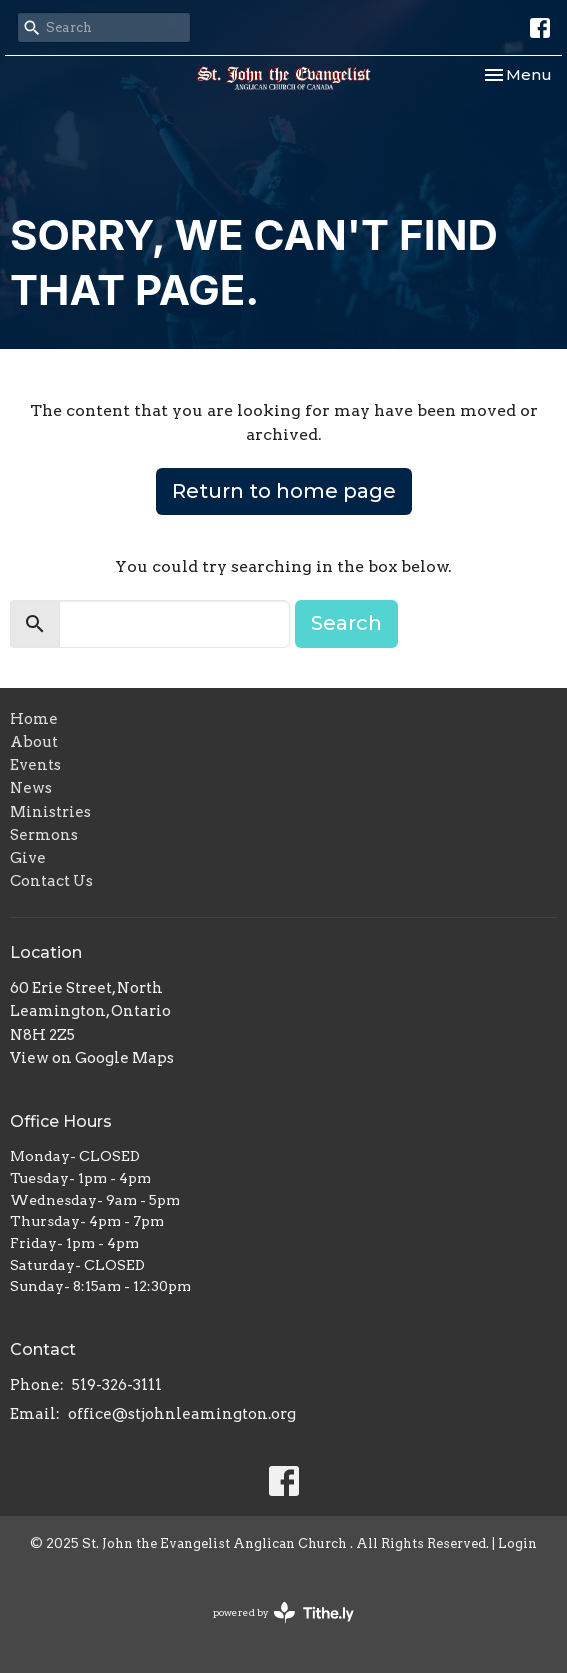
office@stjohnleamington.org (182, 1414)
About (34, 742)
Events (35, 765)
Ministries (50, 812)
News (31, 788)
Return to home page (284, 491)
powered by (283, 1612)
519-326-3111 (117, 1385)
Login (517, 1543)
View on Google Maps (92, 1058)
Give (28, 858)
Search (346, 623)
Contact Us (51, 881)
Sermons (44, 835)
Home (34, 719)
